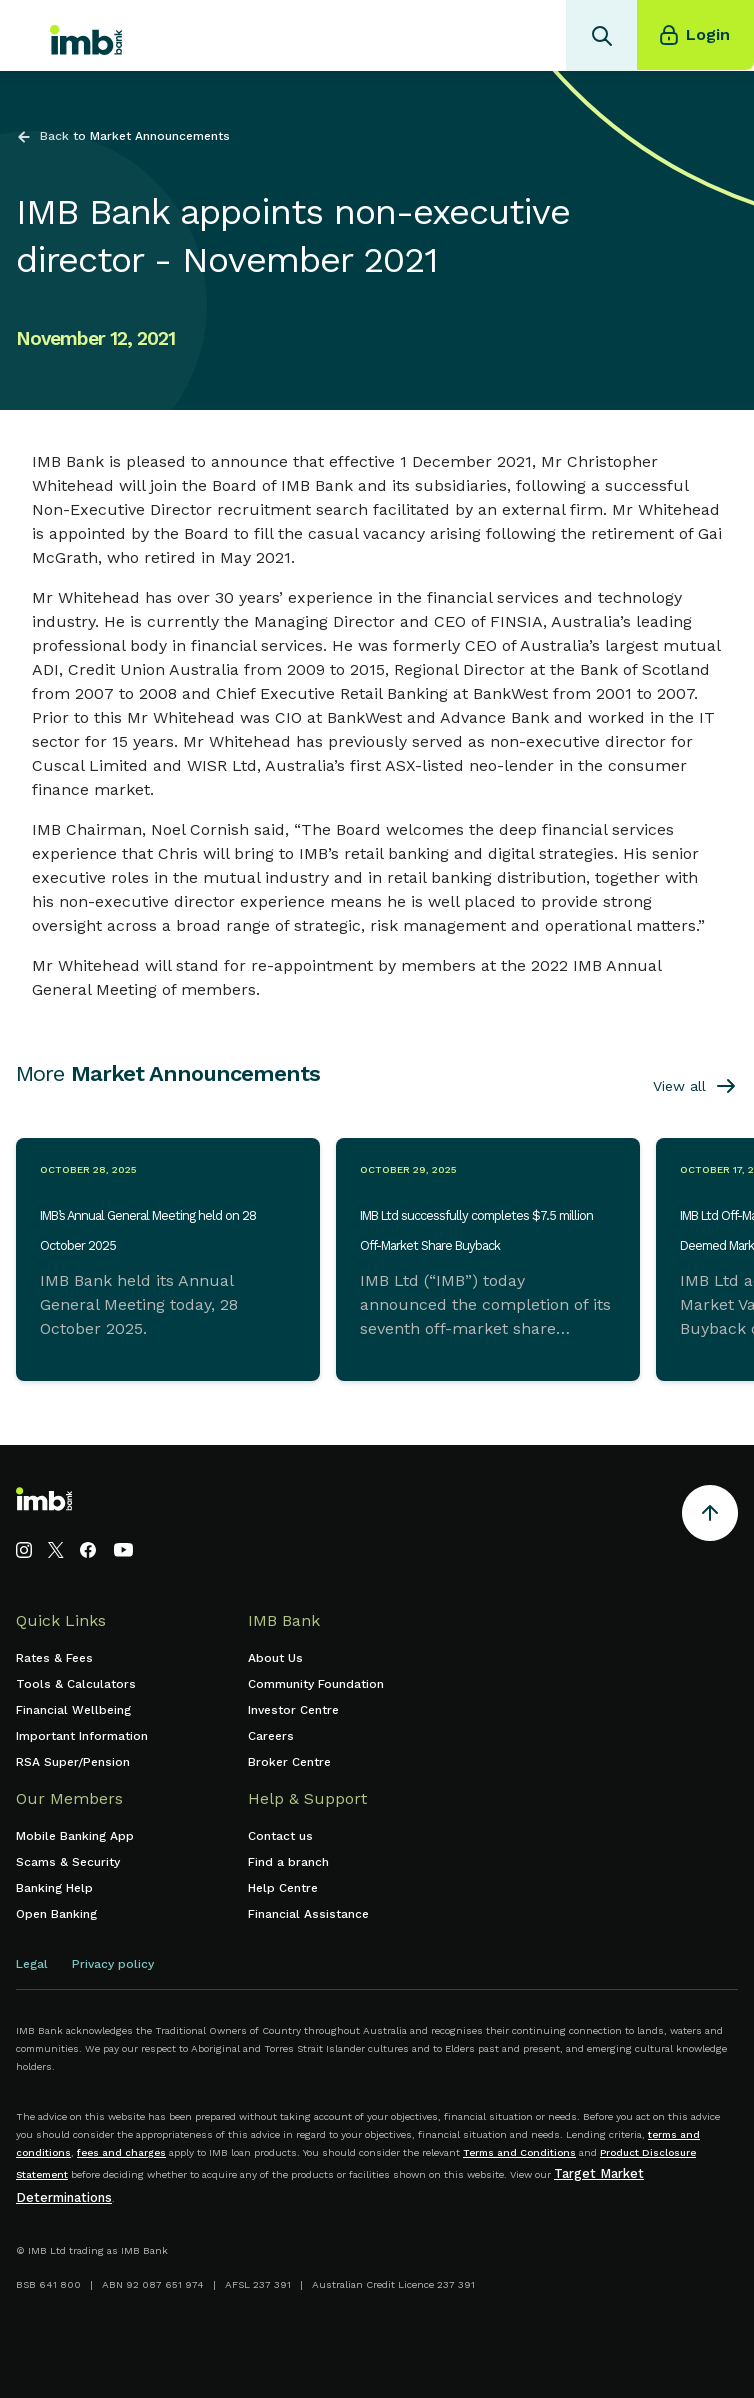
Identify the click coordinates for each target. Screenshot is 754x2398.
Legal (32, 1964)
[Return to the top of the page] (710, 1516)
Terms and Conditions (519, 2152)
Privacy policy (113, 1964)
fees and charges (121, 2152)
